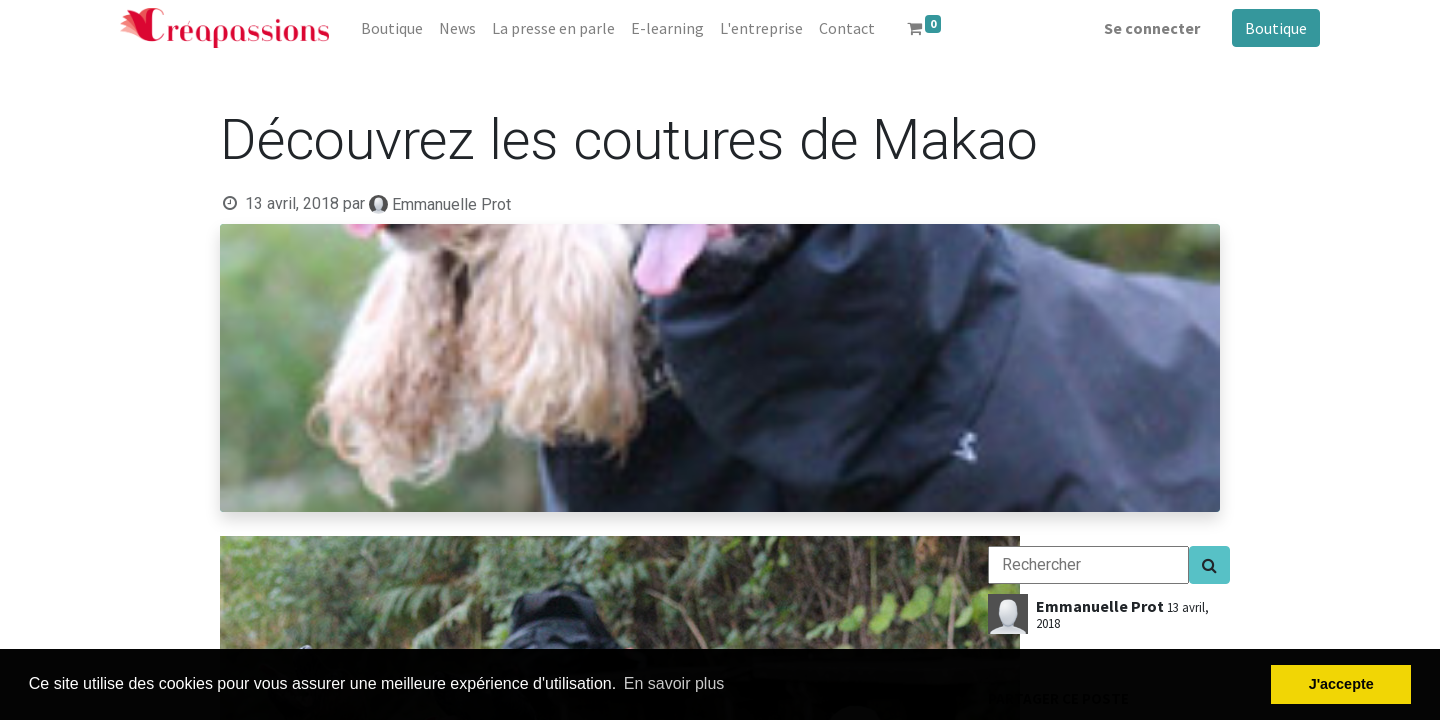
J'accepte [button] (1341, 684)
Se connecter (1152, 28)
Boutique (1276, 28)
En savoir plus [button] (674, 683)
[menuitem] (392, 28)
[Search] (1209, 565)
